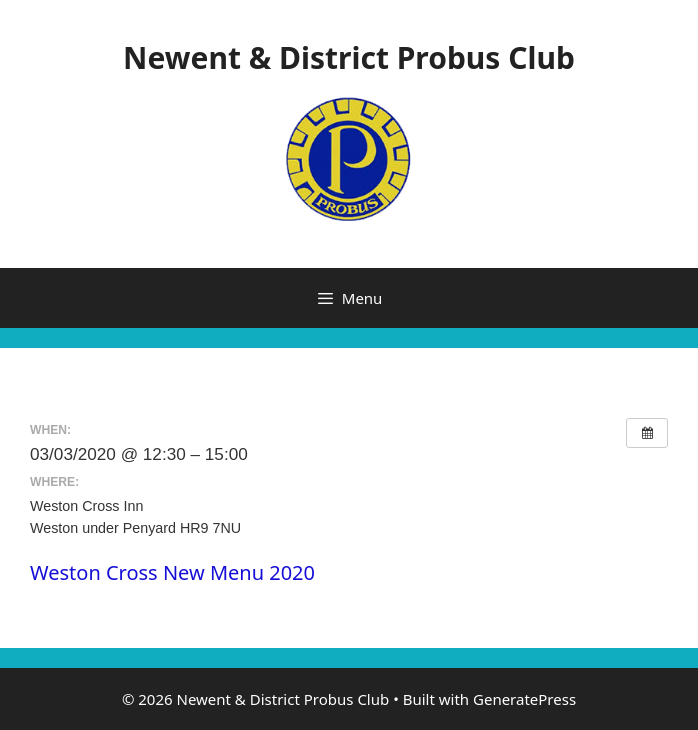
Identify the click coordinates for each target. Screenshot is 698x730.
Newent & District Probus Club (349, 57)
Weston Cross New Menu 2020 (172, 572)
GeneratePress (524, 699)
